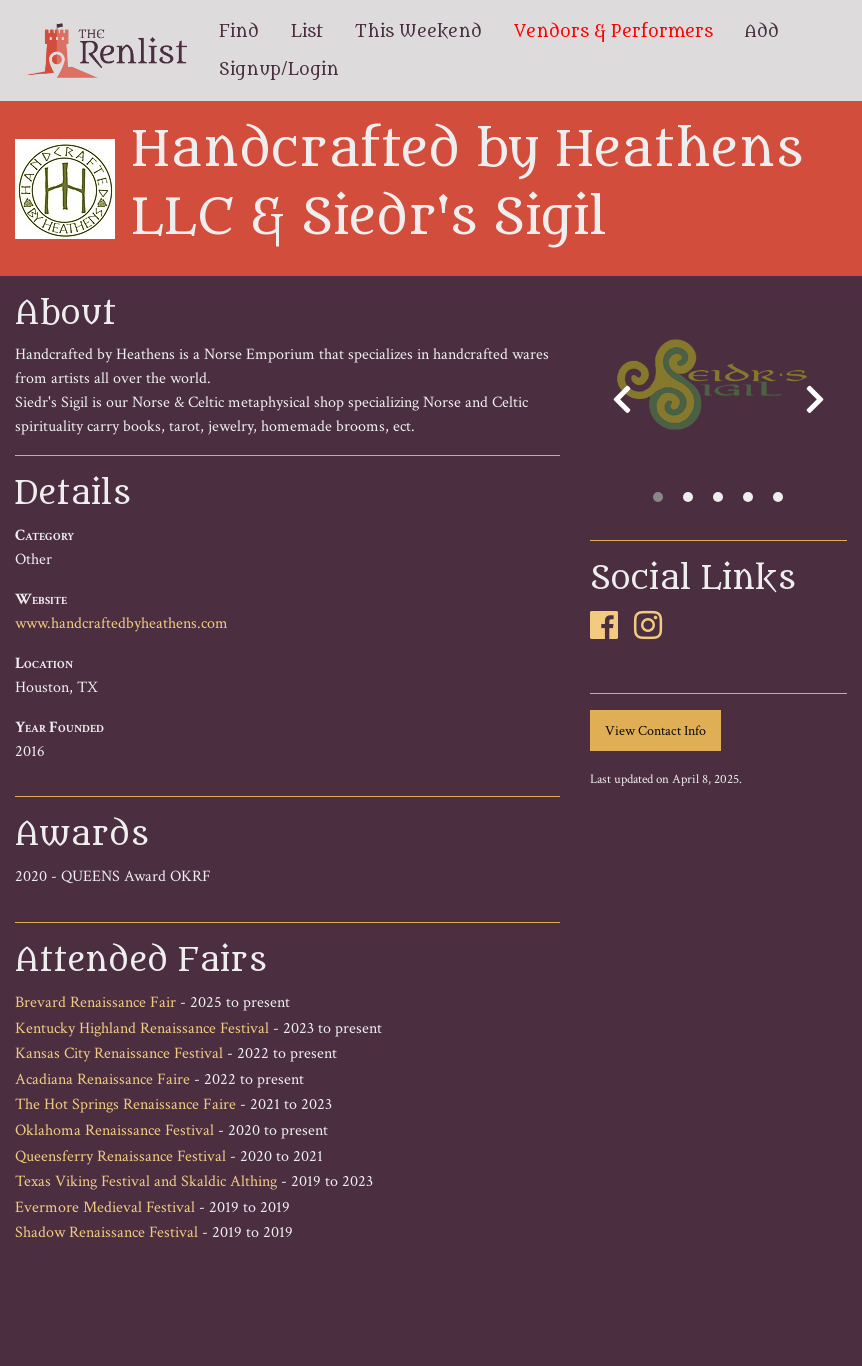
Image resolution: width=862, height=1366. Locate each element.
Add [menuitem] (762, 32)
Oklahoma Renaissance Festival (114, 1130)
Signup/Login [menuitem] (279, 70)
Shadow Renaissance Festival (106, 1232)
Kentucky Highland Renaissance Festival (142, 1028)
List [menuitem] (307, 32)
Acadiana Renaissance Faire (102, 1079)
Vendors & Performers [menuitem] (613, 32)
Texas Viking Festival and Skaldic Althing (146, 1181)
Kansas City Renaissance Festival (119, 1053)
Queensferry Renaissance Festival (120, 1156)
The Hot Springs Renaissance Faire (125, 1104)
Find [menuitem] (239, 32)
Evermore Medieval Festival (105, 1207)
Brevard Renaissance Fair (95, 1002)
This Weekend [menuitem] (418, 32)
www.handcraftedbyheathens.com (121, 623)
